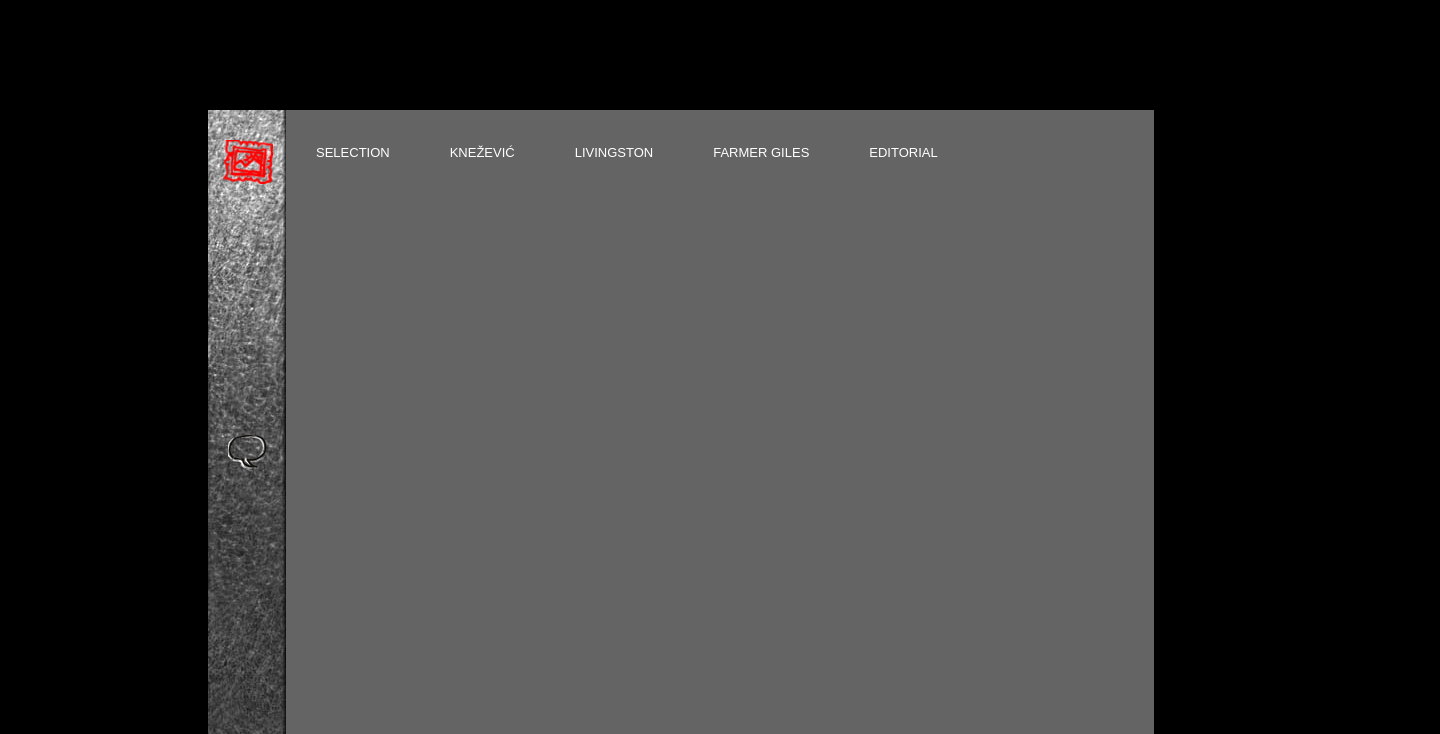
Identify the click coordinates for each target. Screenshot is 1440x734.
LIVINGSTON (614, 152)
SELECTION (353, 152)
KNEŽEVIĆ (482, 152)
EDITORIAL (903, 152)
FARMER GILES (761, 152)
